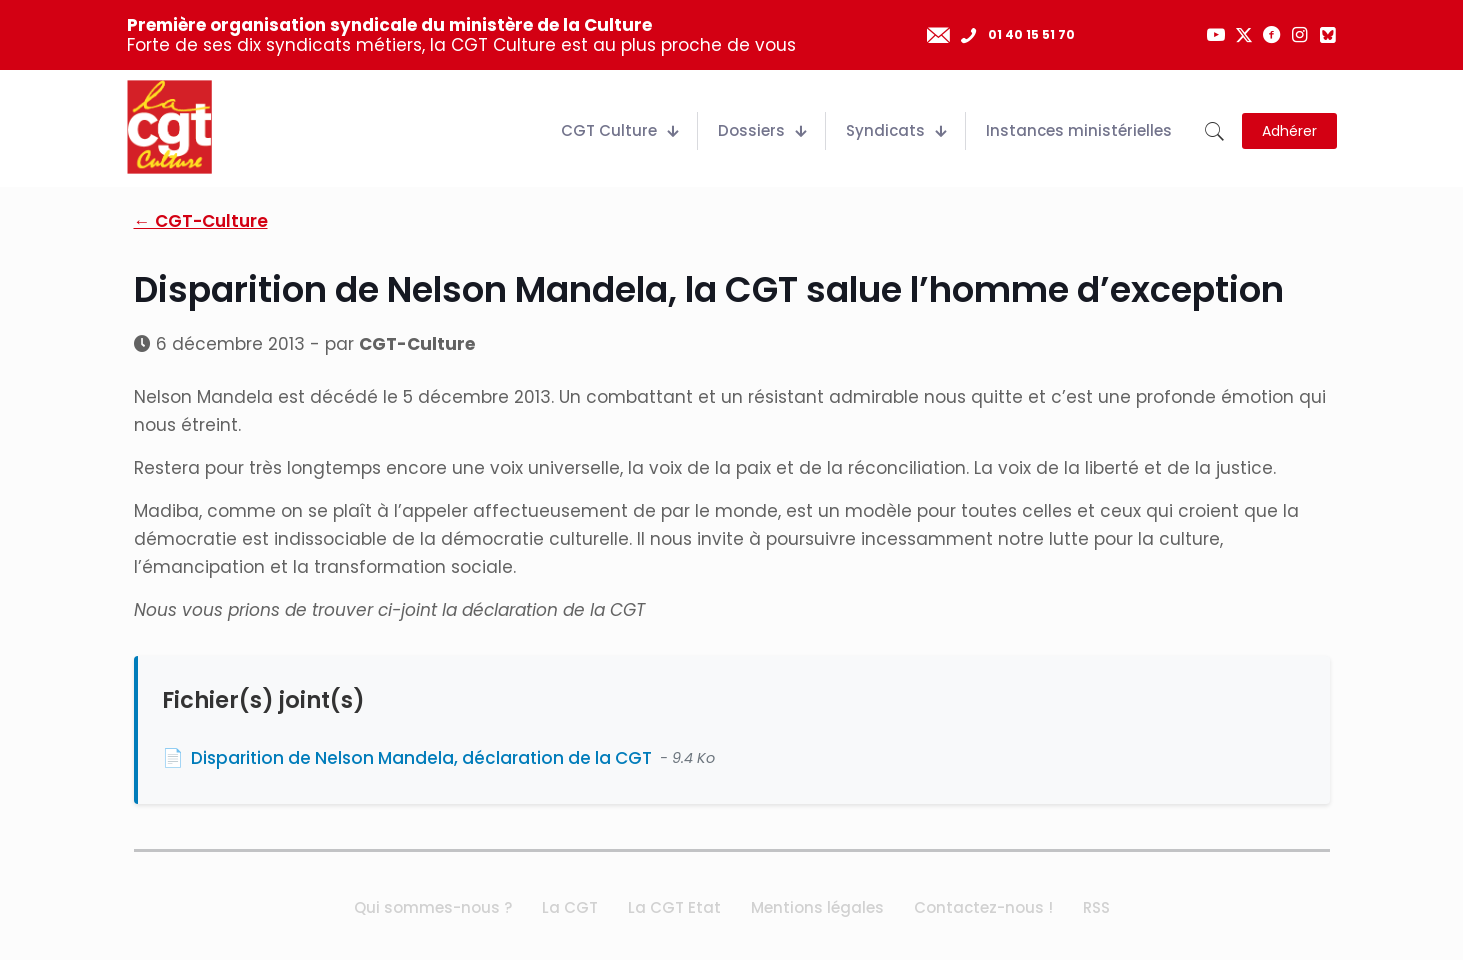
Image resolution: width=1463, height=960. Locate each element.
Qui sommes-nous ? (433, 907)
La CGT (570, 907)
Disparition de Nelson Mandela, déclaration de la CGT (421, 758)
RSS (1096, 907)
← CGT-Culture (201, 221)
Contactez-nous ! (983, 907)
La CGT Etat (674, 907)
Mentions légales (817, 907)
